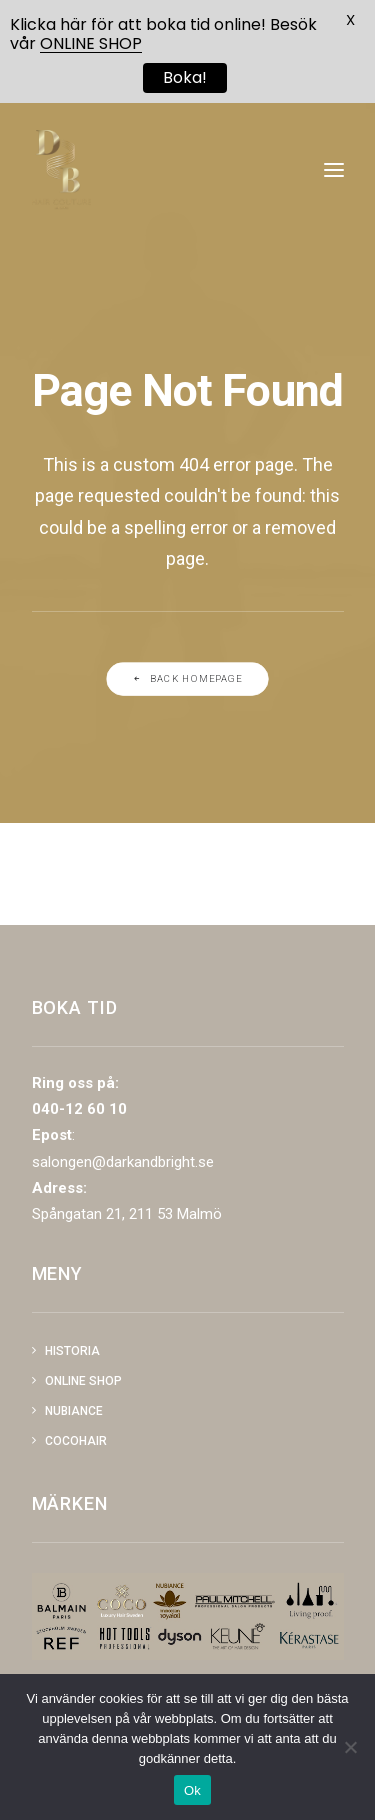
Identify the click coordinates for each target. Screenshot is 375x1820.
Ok (192, 1790)
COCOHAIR (76, 1441)
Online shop (83, 1381)
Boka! (185, 77)
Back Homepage (187, 678)
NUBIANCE (74, 1411)
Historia (72, 1351)
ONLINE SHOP (91, 43)
